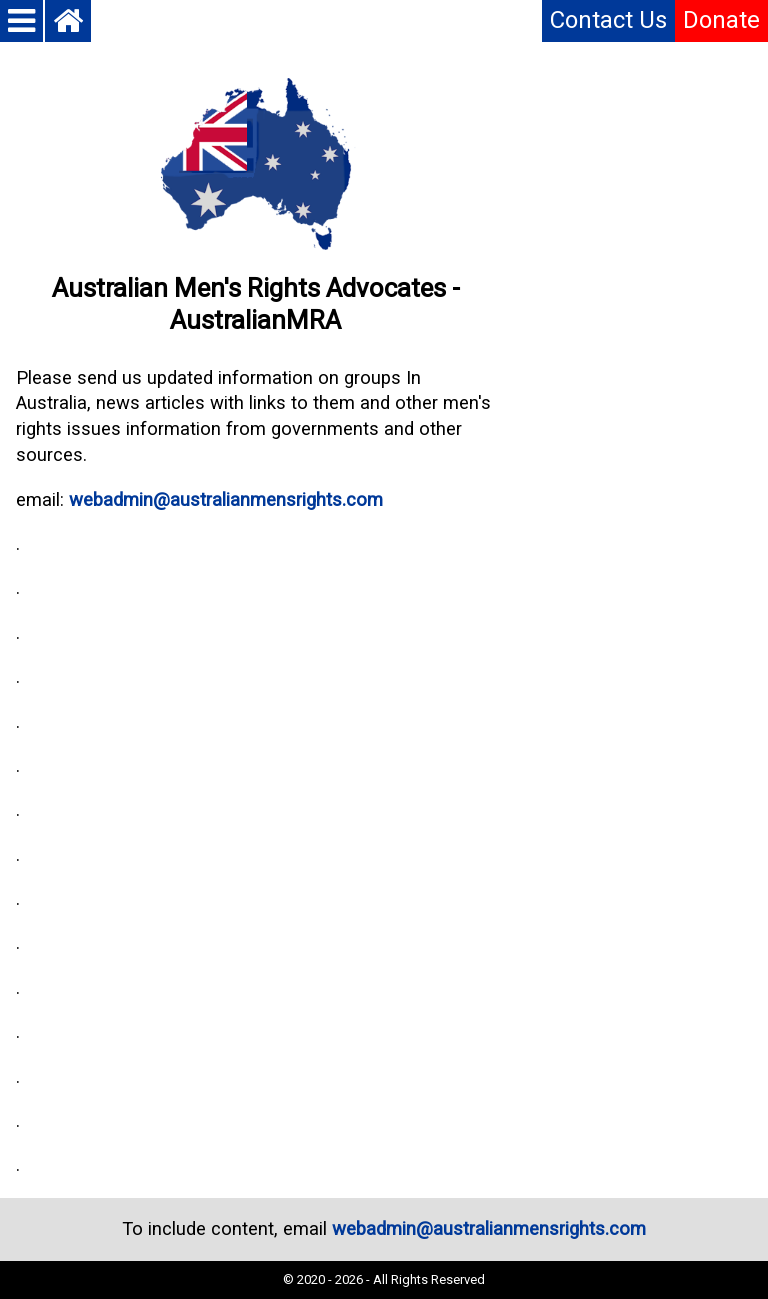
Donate (721, 20)
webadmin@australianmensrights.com (226, 500)
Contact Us (608, 20)
